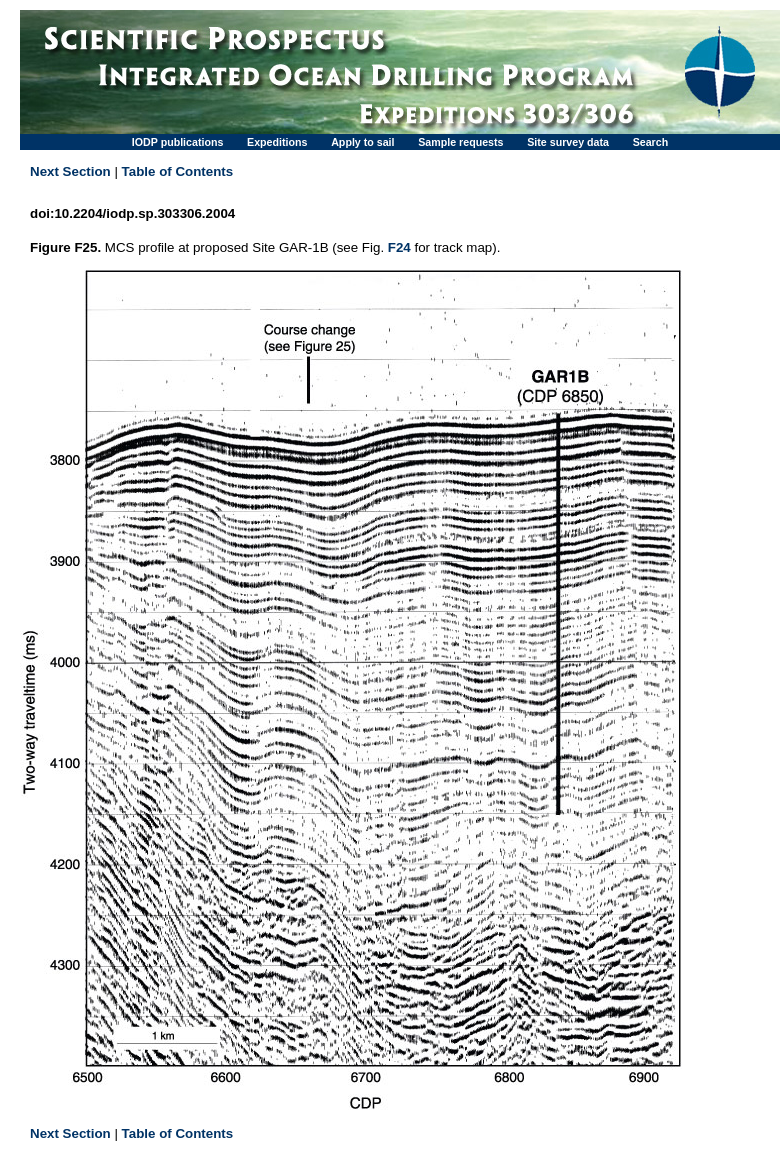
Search (651, 142)
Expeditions (277, 142)
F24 (399, 247)
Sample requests (460, 142)
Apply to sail (362, 142)
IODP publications (178, 142)
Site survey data (568, 142)
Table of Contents (178, 171)
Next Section (70, 171)
